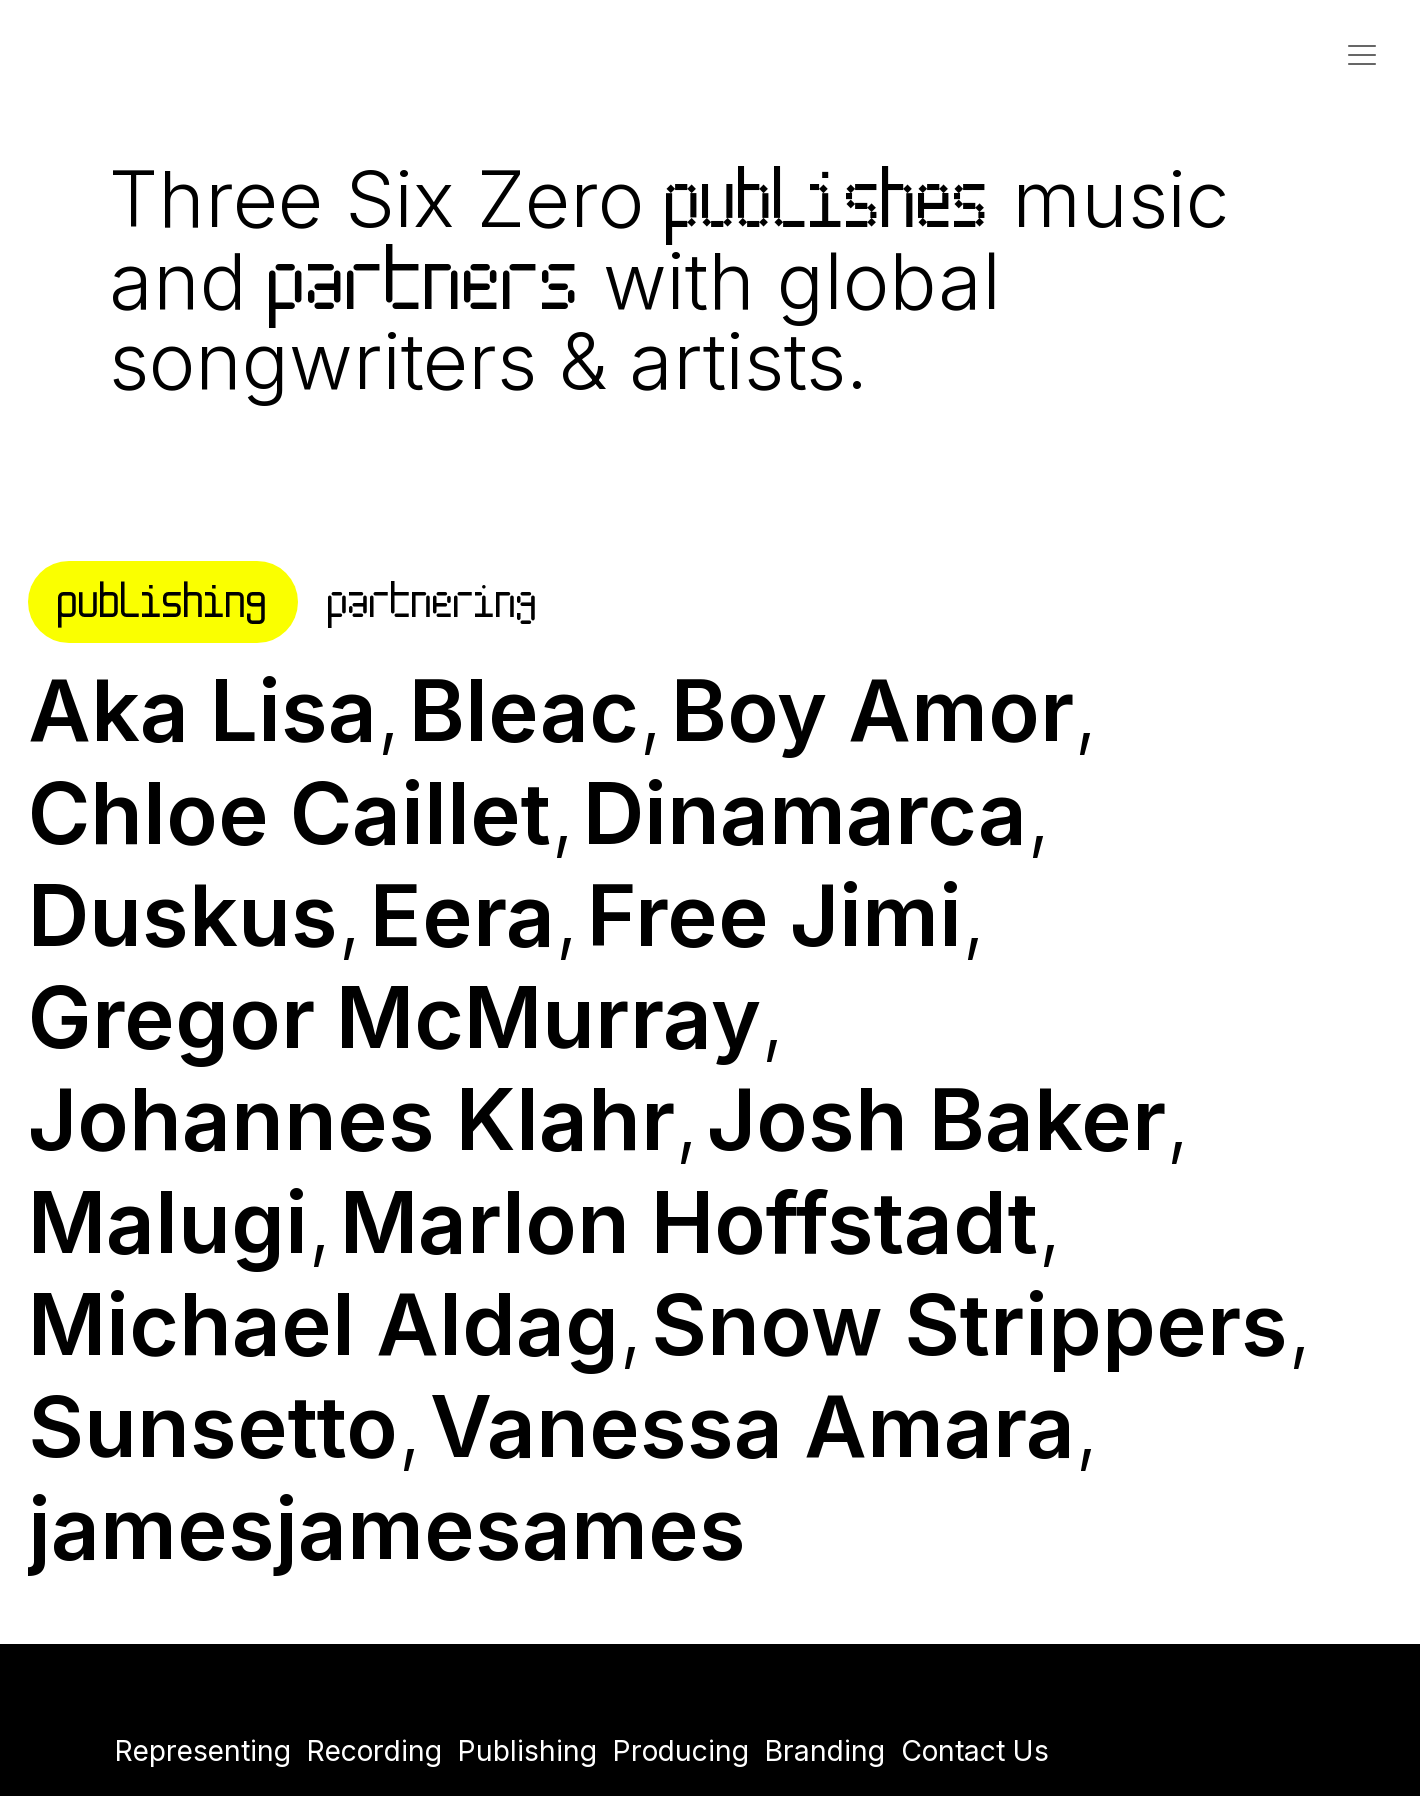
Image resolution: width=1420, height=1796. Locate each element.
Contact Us (975, 1751)
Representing (203, 1751)
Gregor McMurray (394, 1017)
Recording (374, 1751)
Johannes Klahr (351, 1119)
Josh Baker (936, 1119)
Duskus (183, 915)
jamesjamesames (387, 1528)
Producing (681, 1751)
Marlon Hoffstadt (689, 1222)
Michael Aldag (323, 1324)
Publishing (527, 1751)
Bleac (524, 710)
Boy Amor (872, 710)
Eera (462, 915)
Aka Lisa (202, 710)
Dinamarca (805, 813)
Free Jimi (774, 915)
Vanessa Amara (752, 1426)
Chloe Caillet (289, 813)
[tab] (163, 602)
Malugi (168, 1222)
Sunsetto (213, 1426)
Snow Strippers (969, 1324)
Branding (825, 1751)
